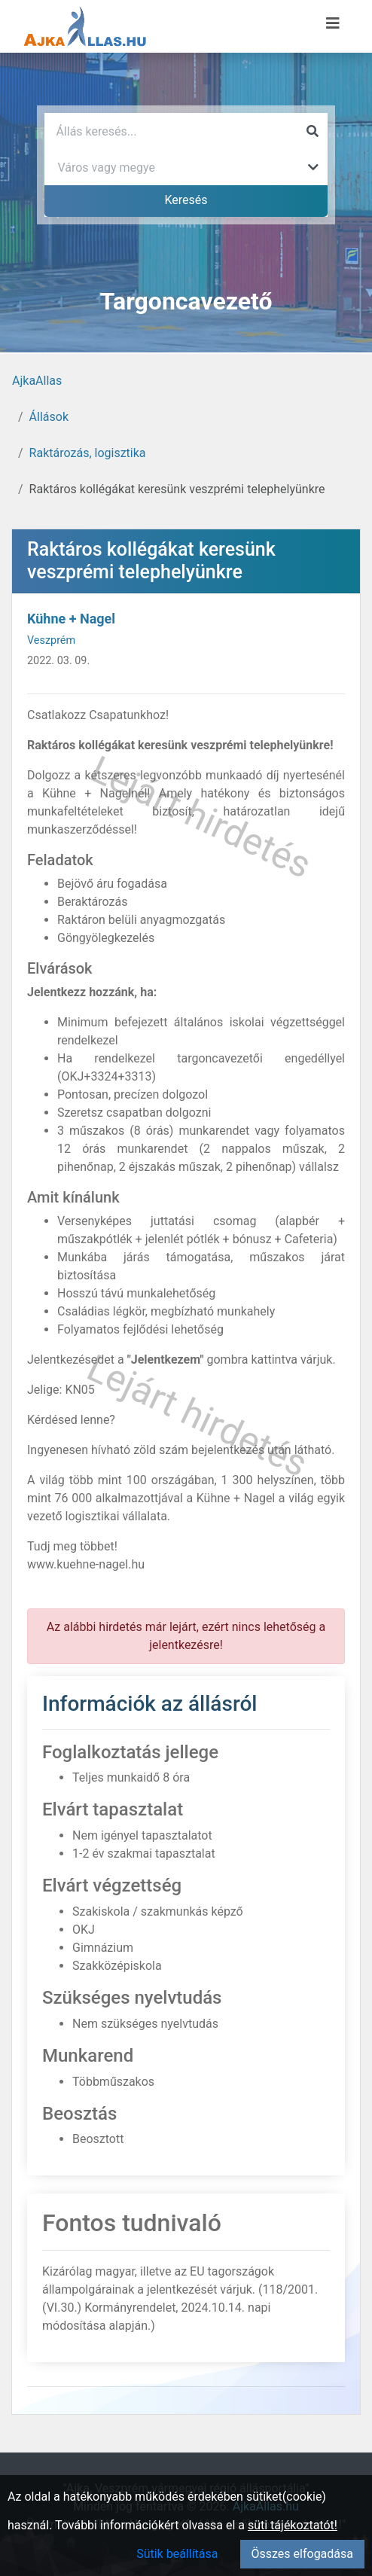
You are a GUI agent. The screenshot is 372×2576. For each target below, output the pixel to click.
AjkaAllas (37, 380)
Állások (49, 417)
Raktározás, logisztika (87, 453)
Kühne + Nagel (71, 618)
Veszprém (51, 640)
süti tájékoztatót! (292, 2525)
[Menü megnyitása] (332, 23)
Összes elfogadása (302, 2554)
